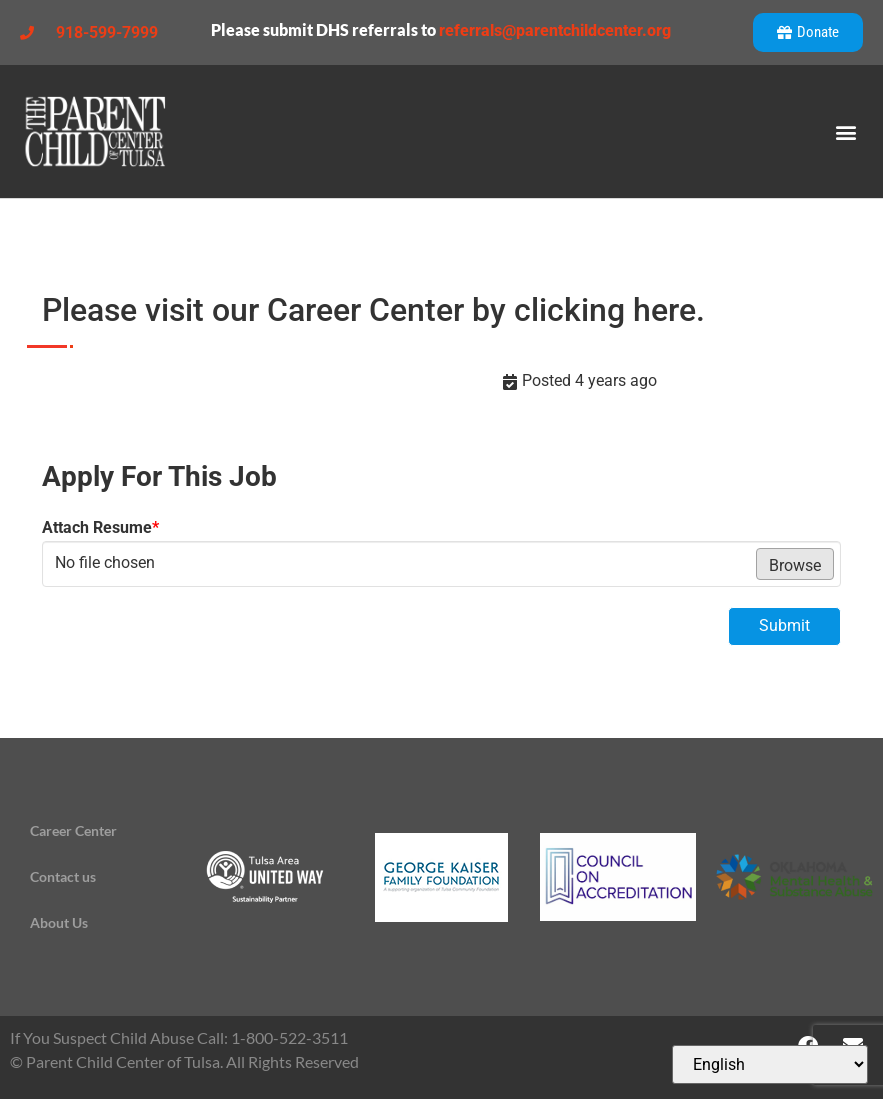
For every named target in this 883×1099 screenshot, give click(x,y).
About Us (59, 922)
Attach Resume (100, 528)
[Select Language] (770, 1064)
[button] (846, 131)
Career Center (73, 830)
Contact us (63, 876)
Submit (784, 625)
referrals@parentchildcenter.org (555, 30)
